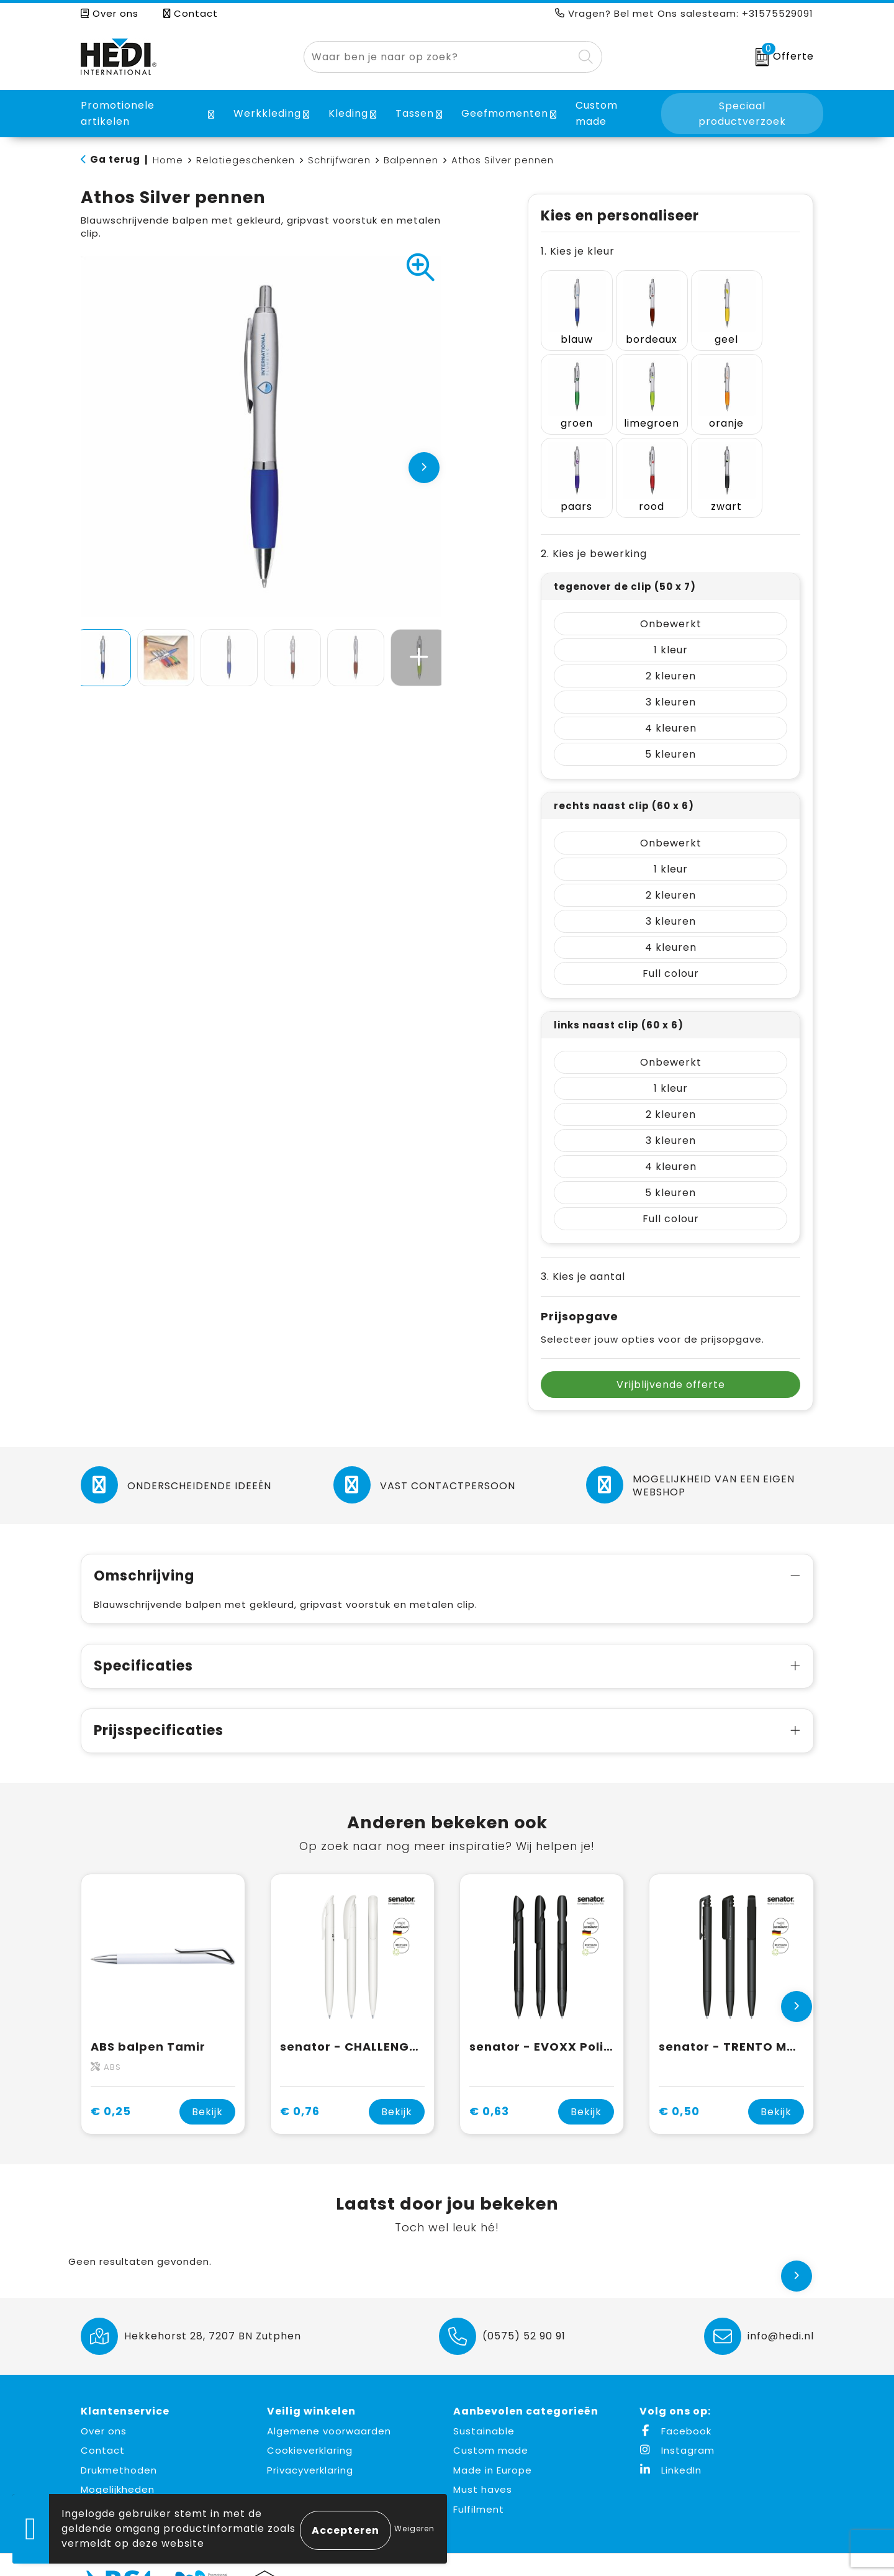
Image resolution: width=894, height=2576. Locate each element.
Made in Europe (492, 2439)
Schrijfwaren (339, 159)
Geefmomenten (504, 113)
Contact (190, 13)
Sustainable (484, 2400)
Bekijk (207, 2081)
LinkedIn (670, 2439)
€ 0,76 (300, 2081)
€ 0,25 (111, 2081)
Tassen (414, 113)
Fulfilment (478, 2478)
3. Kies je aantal (583, 1246)
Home (168, 159)
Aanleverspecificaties (137, 2478)
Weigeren (414, 2528)
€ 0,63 (489, 2081)
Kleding (348, 113)
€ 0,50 (679, 2081)
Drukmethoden (119, 2439)
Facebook (675, 2400)
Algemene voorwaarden (329, 2400)
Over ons (109, 13)
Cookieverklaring (310, 2419)
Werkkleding (267, 113)
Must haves (482, 2458)
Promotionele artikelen (118, 113)
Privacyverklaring (310, 2439)
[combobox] (438, 57)
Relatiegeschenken (245, 159)
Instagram (677, 2419)
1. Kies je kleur (578, 251)
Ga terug (115, 159)
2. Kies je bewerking (594, 523)
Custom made (490, 2419)
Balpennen (411, 159)
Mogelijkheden (118, 2458)
